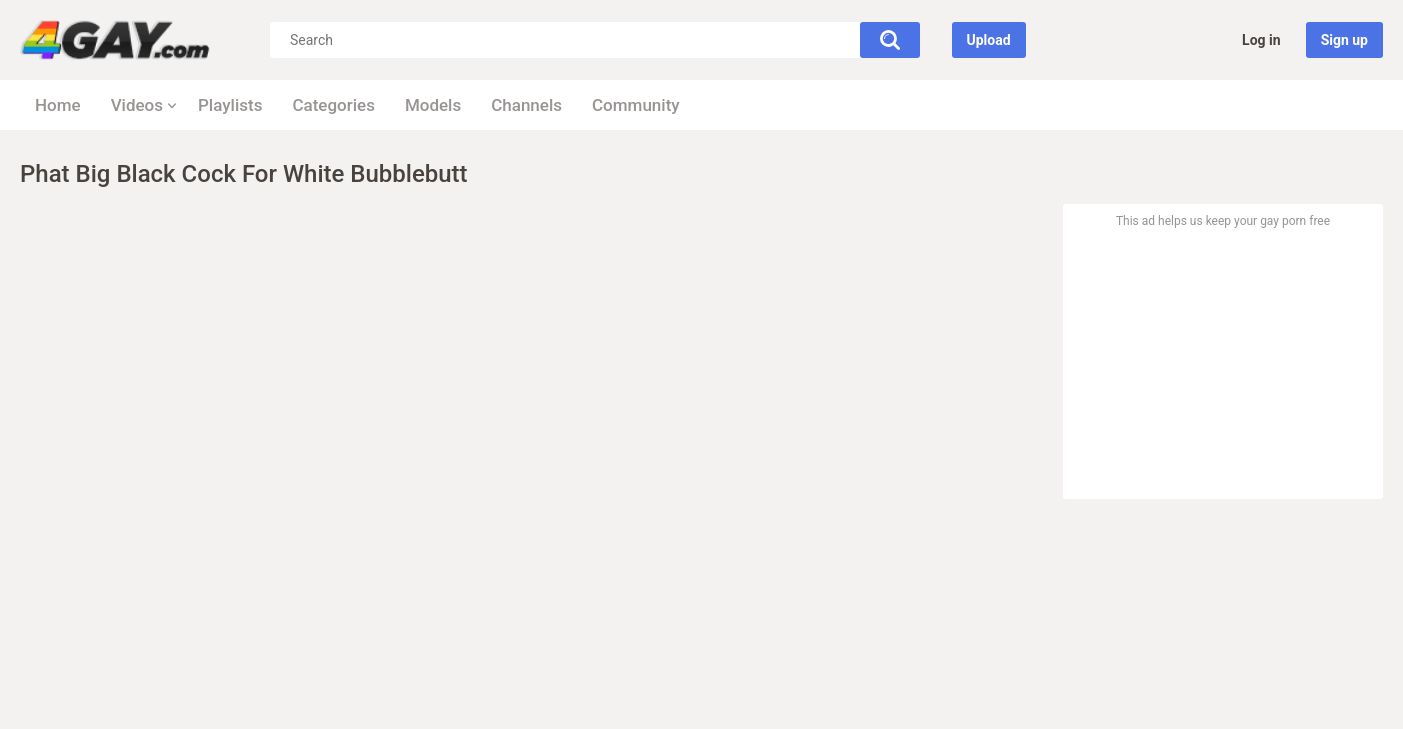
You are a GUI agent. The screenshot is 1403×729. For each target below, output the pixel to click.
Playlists (230, 105)
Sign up (1344, 40)
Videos (137, 105)
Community (636, 105)
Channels (526, 105)
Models (433, 105)
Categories (333, 105)
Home (58, 105)
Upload (989, 40)
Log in (1261, 40)
